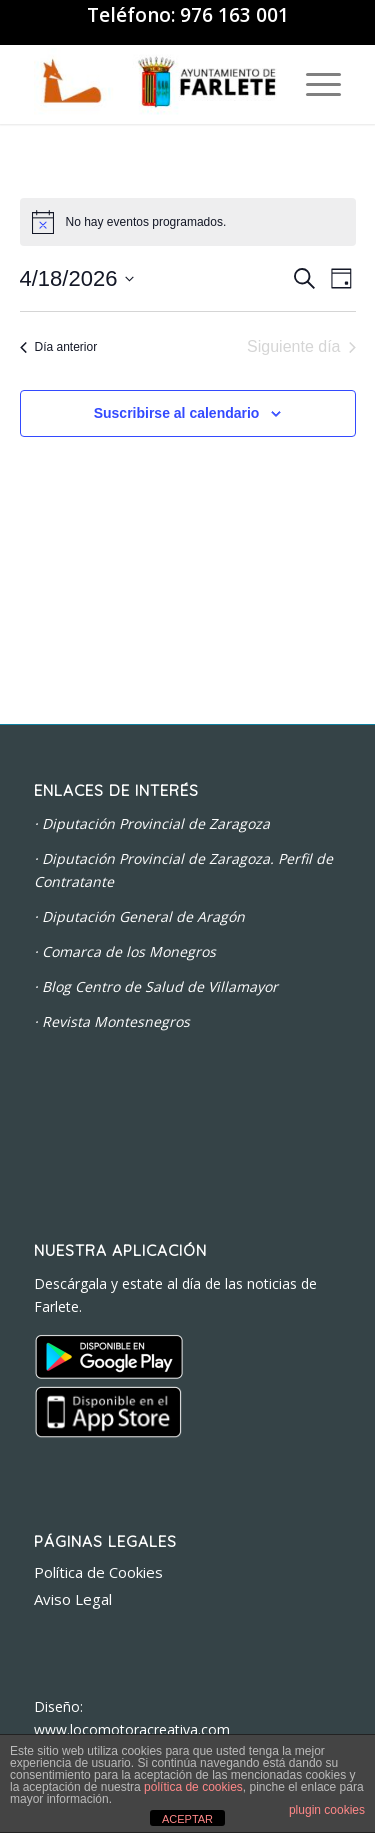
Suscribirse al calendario (177, 413)
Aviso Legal (73, 1599)
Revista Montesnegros (116, 1021)
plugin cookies (327, 1810)
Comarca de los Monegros (129, 951)
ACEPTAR (187, 1819)
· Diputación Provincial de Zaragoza (152, 823)
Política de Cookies (98, 1572)
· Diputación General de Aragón (139, 916)
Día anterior (59, 347)
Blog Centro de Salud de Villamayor (160, 986)
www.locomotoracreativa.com (132, 1729)
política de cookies (193, 1787)
